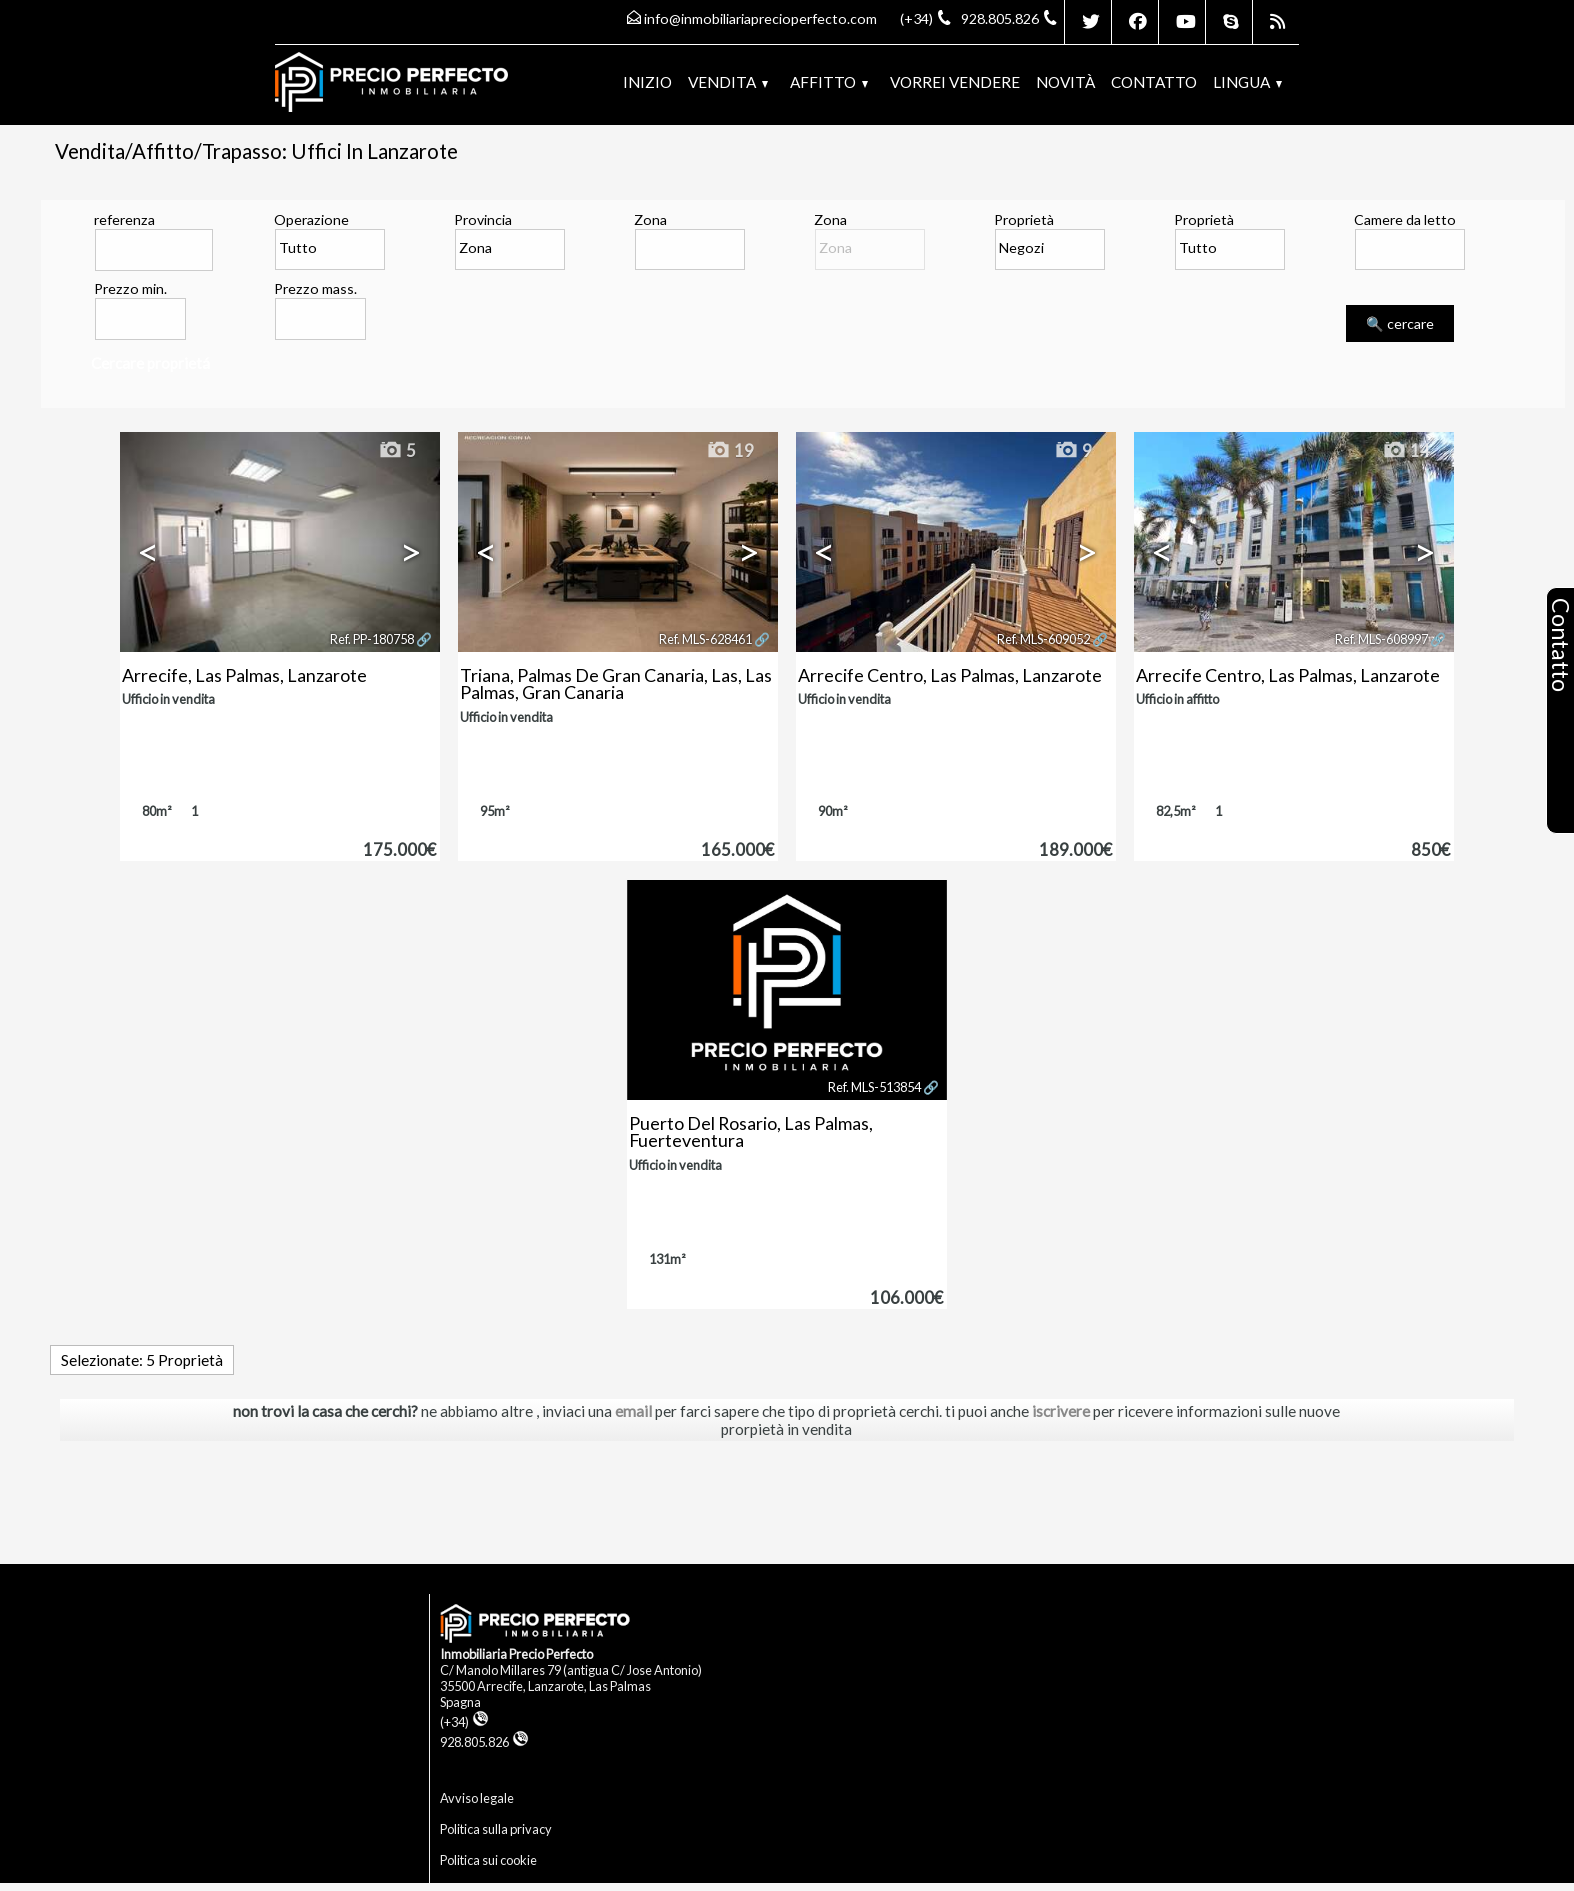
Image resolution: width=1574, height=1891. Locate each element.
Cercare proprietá (150, 363)
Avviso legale (477, 1798)
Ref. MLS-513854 (874, 1087)
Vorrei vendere (955, 82)
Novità (1065, 82)
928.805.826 (484, 1742)
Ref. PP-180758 (372, 639)
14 (1406, 451)
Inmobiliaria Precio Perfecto (516, 1654)
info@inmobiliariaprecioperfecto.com (760, 18)
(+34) (464, 1722)
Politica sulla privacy (496, 1829)
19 (730, 451)
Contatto (1154, 82)
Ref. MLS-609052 (1043, 639)
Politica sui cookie (488, 1860)
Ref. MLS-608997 (1381, 639)
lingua (1247, 82)
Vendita (728, 82)
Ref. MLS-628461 (705, 639)
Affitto (829, 82)
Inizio (647, 82)
